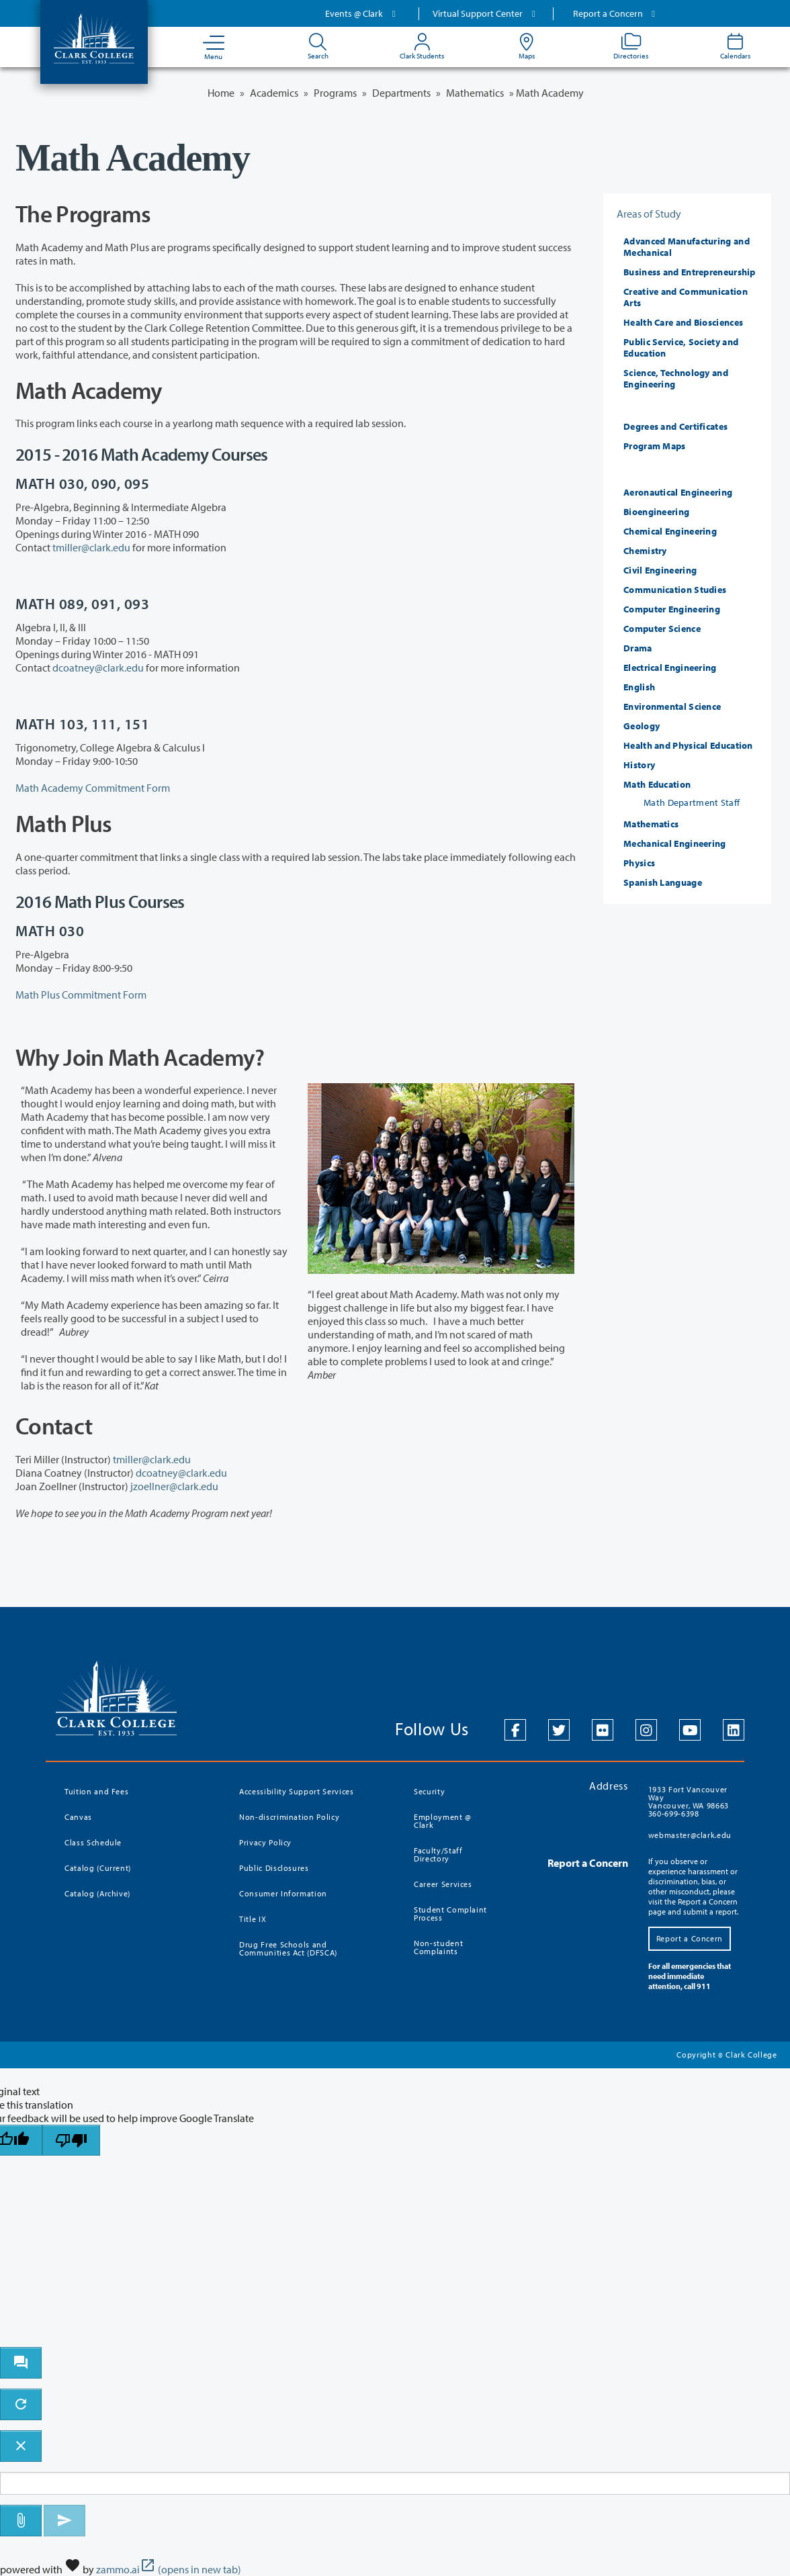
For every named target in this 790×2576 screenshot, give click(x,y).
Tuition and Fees (96, 1791)
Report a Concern (616, 13)
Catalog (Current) (97, 1868)
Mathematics (475, 92)
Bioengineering (656, 512)
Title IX (252, 1919)
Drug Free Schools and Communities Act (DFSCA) (288, 1948)
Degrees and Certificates (675, 426)
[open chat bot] (21, 2363)
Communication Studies (674, 590)
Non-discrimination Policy (289, 1817)
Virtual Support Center (486, 13)
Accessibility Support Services (296, 1791)
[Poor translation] (71, 2140)
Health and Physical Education (688, 745)
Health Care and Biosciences (683, 322)
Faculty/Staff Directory (438, 1854)
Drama (637, 648)
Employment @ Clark (443, 1821)
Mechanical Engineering (674, 843)
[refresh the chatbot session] (21, 2404)
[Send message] (64, 2520)
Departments (401, 92)
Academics (274, 92)
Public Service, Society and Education (680, 347)
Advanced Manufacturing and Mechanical (686, 247)
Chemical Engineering (670, 531)
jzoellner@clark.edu (174, 1486)
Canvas (78, 1817)
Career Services (443, 1884)
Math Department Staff (692, 802)
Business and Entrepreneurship (689, 272)
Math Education (657, 784)
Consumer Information (283, 1893)
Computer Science (662, 629)
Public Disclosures (274, 1868)
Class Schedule (93, 1842)
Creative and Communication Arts (685, 297)
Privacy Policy (265, 1842)
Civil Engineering (660, 570)
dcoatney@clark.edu (98, 667)
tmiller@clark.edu (91, 547)
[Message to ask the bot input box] (395, 2483)
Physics (639, 863)
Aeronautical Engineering (677, 492)
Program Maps (654, 446)
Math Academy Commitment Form (92, 787)
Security (429, 1791)
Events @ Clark (362, 13)
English (639, 687)
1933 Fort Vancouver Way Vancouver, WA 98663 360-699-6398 (688, 1801)
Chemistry (645, 551)
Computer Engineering (671, 609)
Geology (641, 726)
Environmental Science (672, 706)
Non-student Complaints (438, 1947)
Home (221, 92)
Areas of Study (649, 213)
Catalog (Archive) (97, 1893)
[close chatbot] (21, 2446)
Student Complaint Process (450, 1913)
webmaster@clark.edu (690, 1835)
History (639, 765)
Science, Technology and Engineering (675, 378)
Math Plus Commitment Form (80, 994)
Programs (335, 92)
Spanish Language (662, 882)
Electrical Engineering (670, 667)
